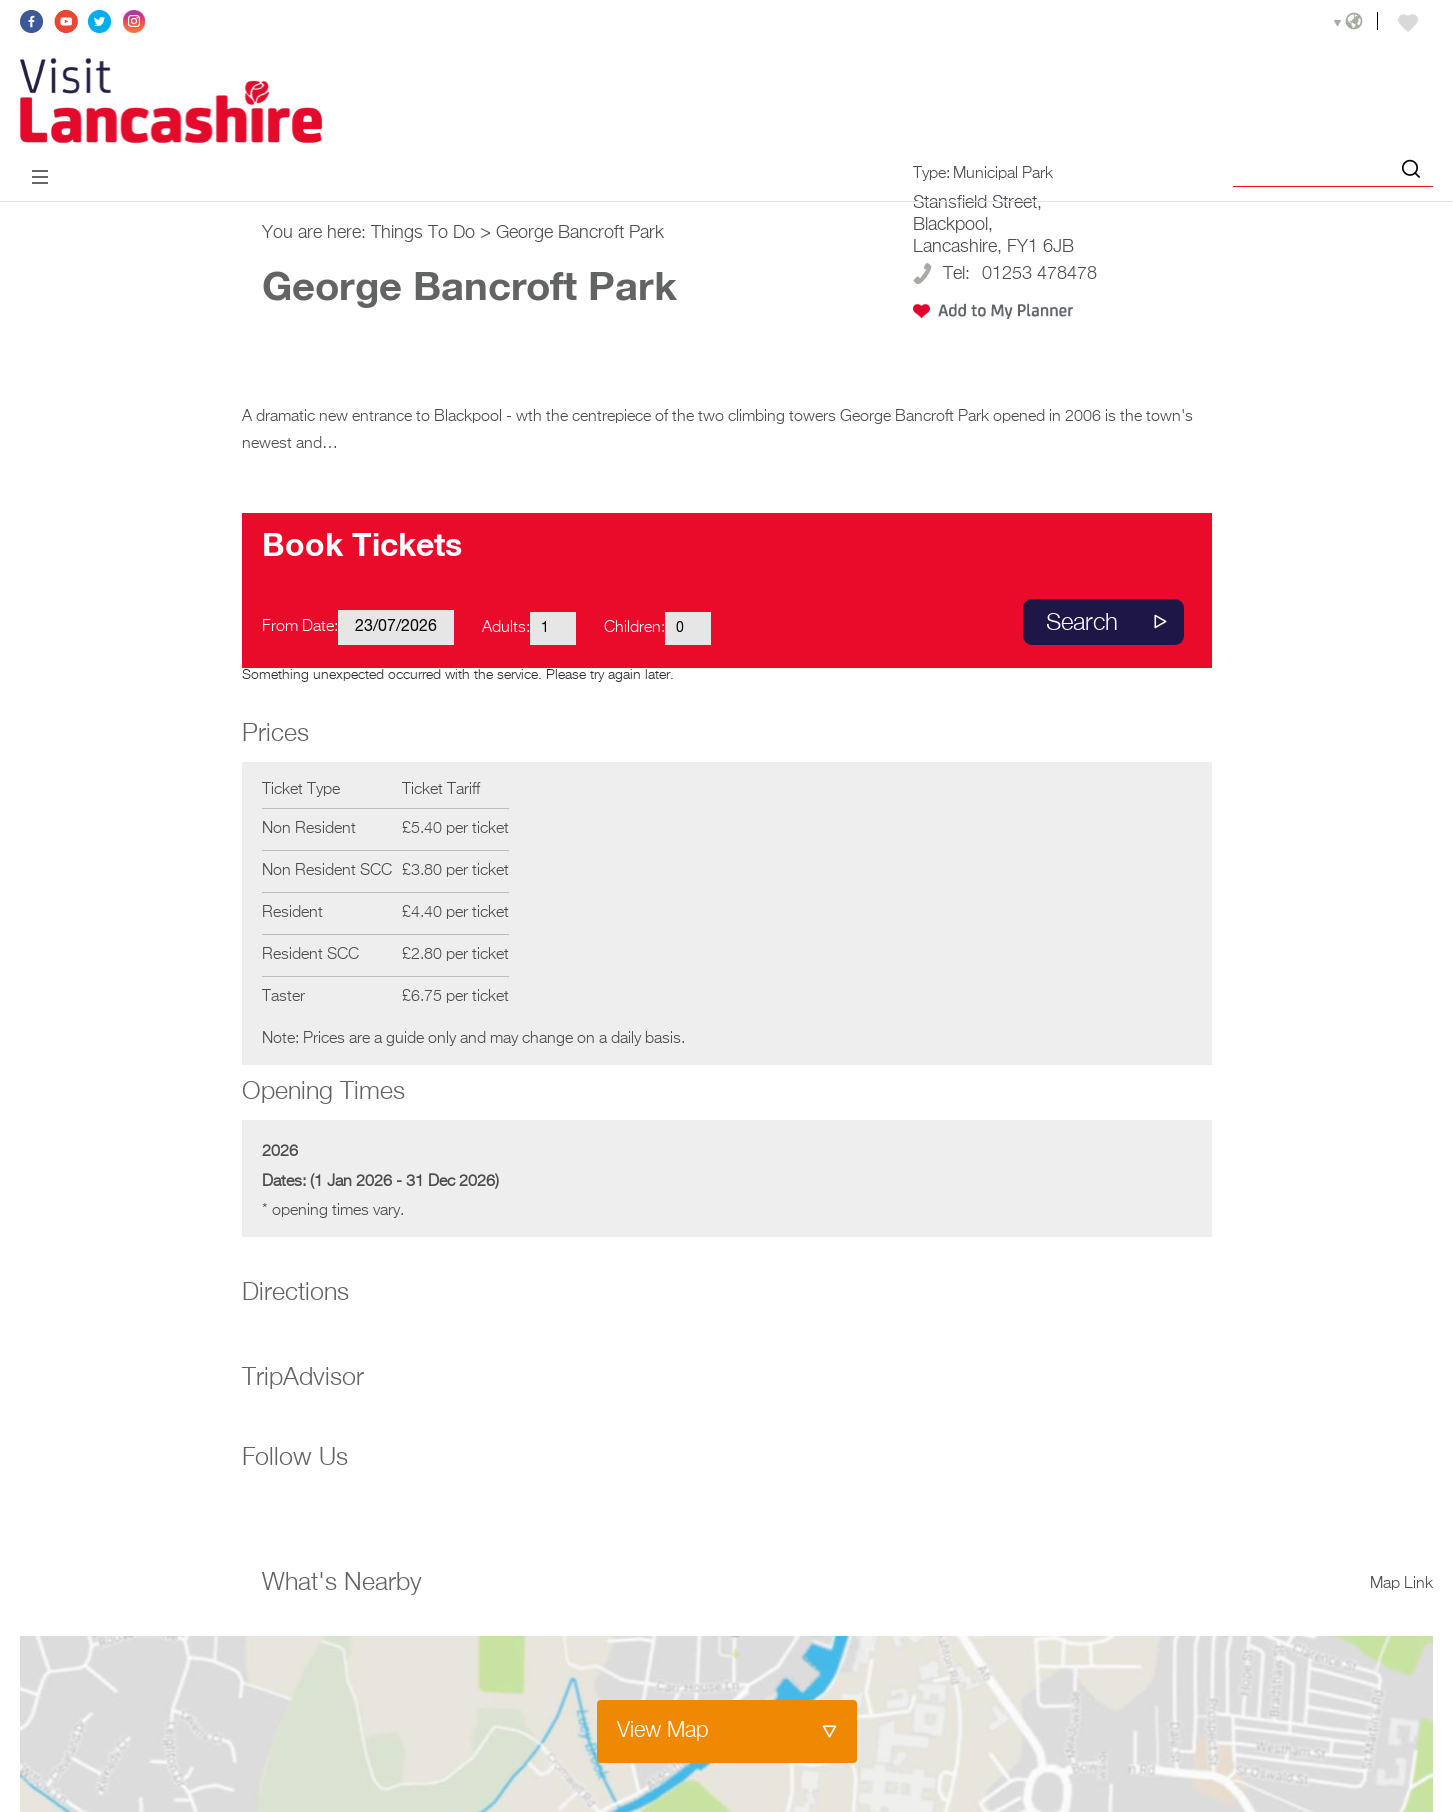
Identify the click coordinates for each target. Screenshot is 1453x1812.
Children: (634, 628)
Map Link (1401, 1584)
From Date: (300, 627)
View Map (663, 1731)
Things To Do (423, 233)
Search (1082, 623)
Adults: (506, 628)
